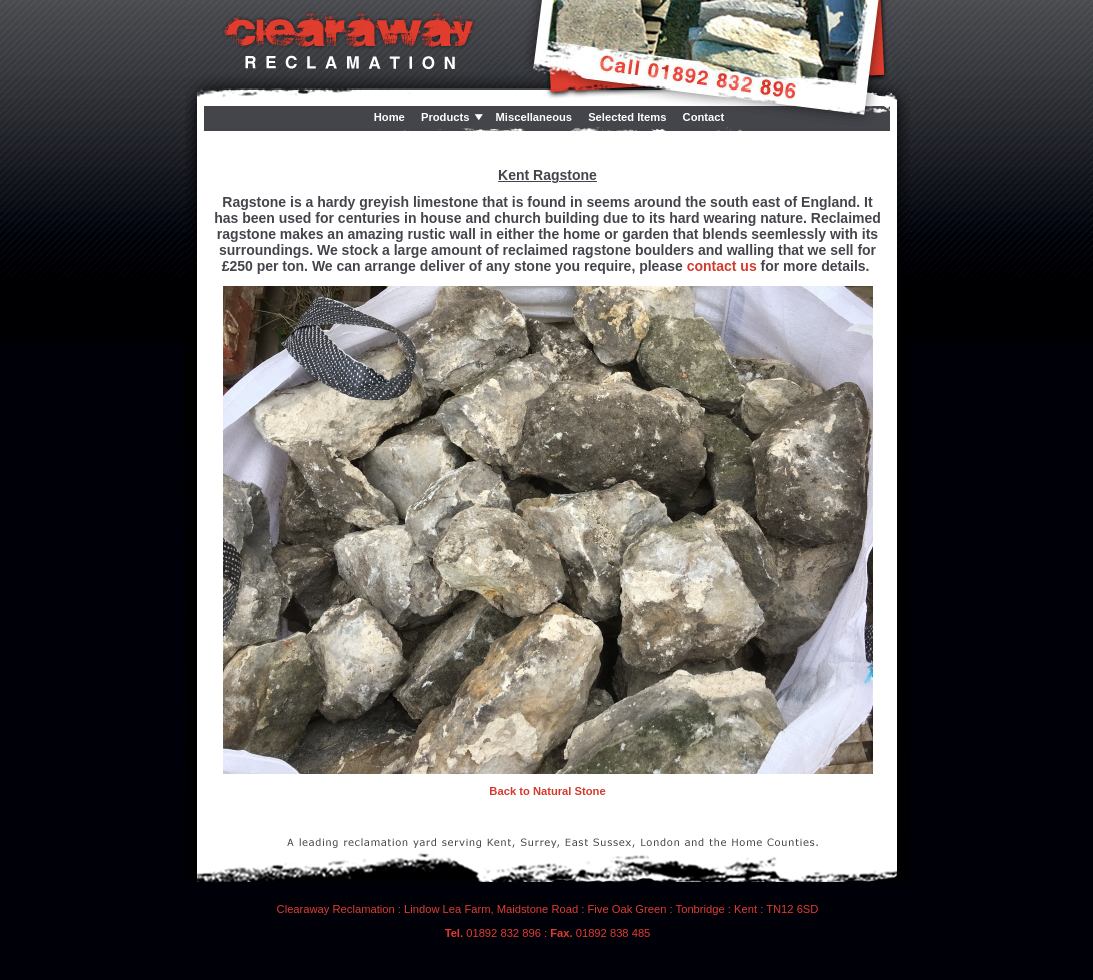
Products (445, 117)
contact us (722, 266)
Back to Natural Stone (547, 791)
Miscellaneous (534, 117)
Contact (704, 117)
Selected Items (627, 117)
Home (389, 117)
